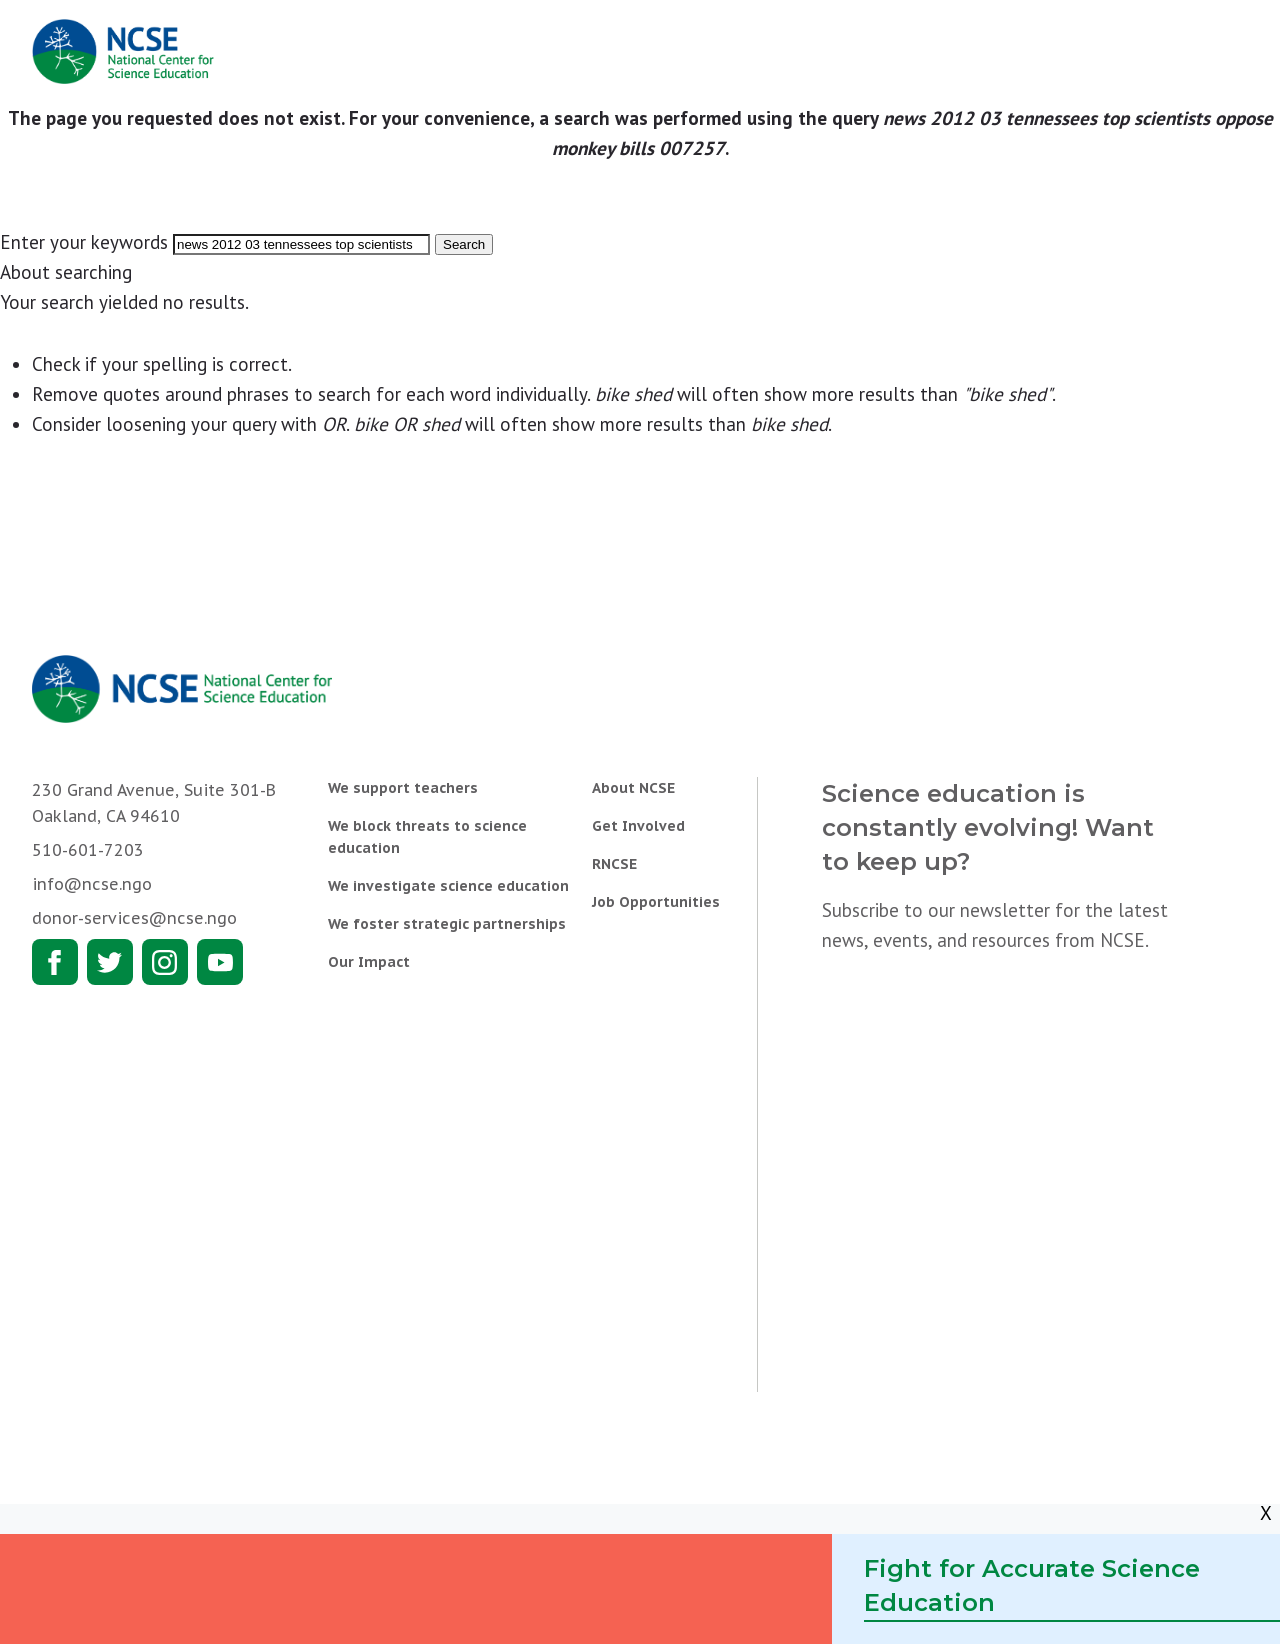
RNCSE (614, 864)
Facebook (55, 962)
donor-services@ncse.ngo (134, 918)
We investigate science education (448, 886)
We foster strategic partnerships (447, 924)
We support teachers (403, 788)
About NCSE (633, 788)
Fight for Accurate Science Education (1032, 1585)
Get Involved (638, 826)
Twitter (110, 962)
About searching (66, 272)
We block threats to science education (427, 837)
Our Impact (369, 962)
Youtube (220, 962)
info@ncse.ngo (92, 884)
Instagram (165, 962)
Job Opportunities (656, 902)
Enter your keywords (84, 242)
